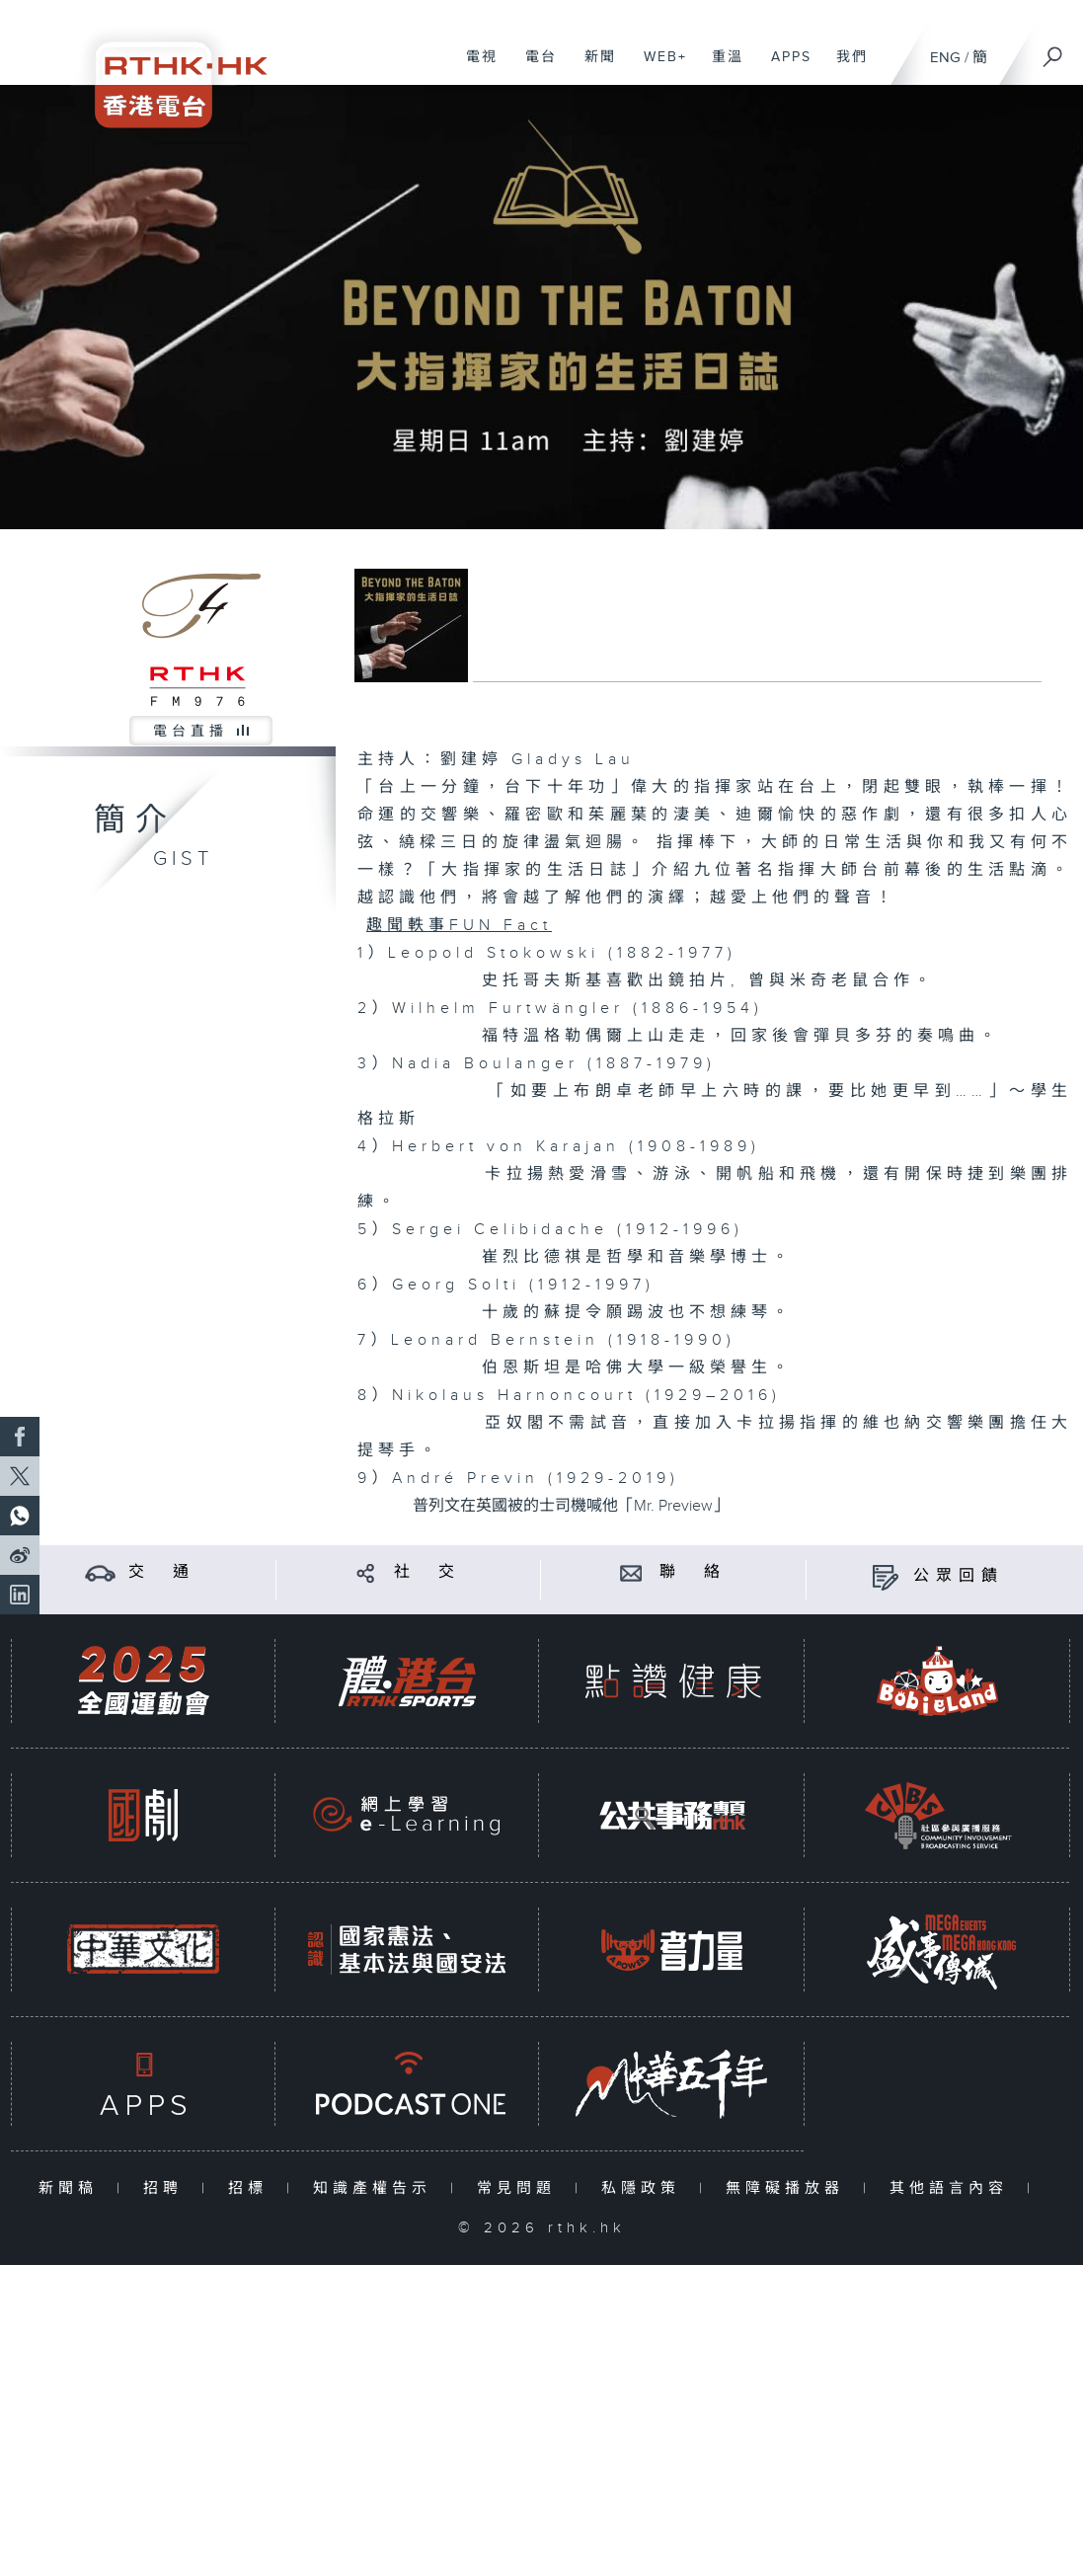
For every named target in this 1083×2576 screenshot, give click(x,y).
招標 (252, 2188)
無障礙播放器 (789, 2188)
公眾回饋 (958, 1576)
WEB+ (658, 67)
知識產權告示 (376, 2188)
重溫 (720, 67)
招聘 (167, 2188)
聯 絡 (693, 1572)
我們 (844, 67)
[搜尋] (1053, 50)
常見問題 (521, 2188)
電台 (533, 67)
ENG (945, 57)
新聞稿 (73, 2188)
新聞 (593, 67)
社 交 (427, 1572)
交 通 (161, 1572)
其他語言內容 (953, 2188)
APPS (784, 67)
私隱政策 (645, 2188)
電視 (474, 67)
